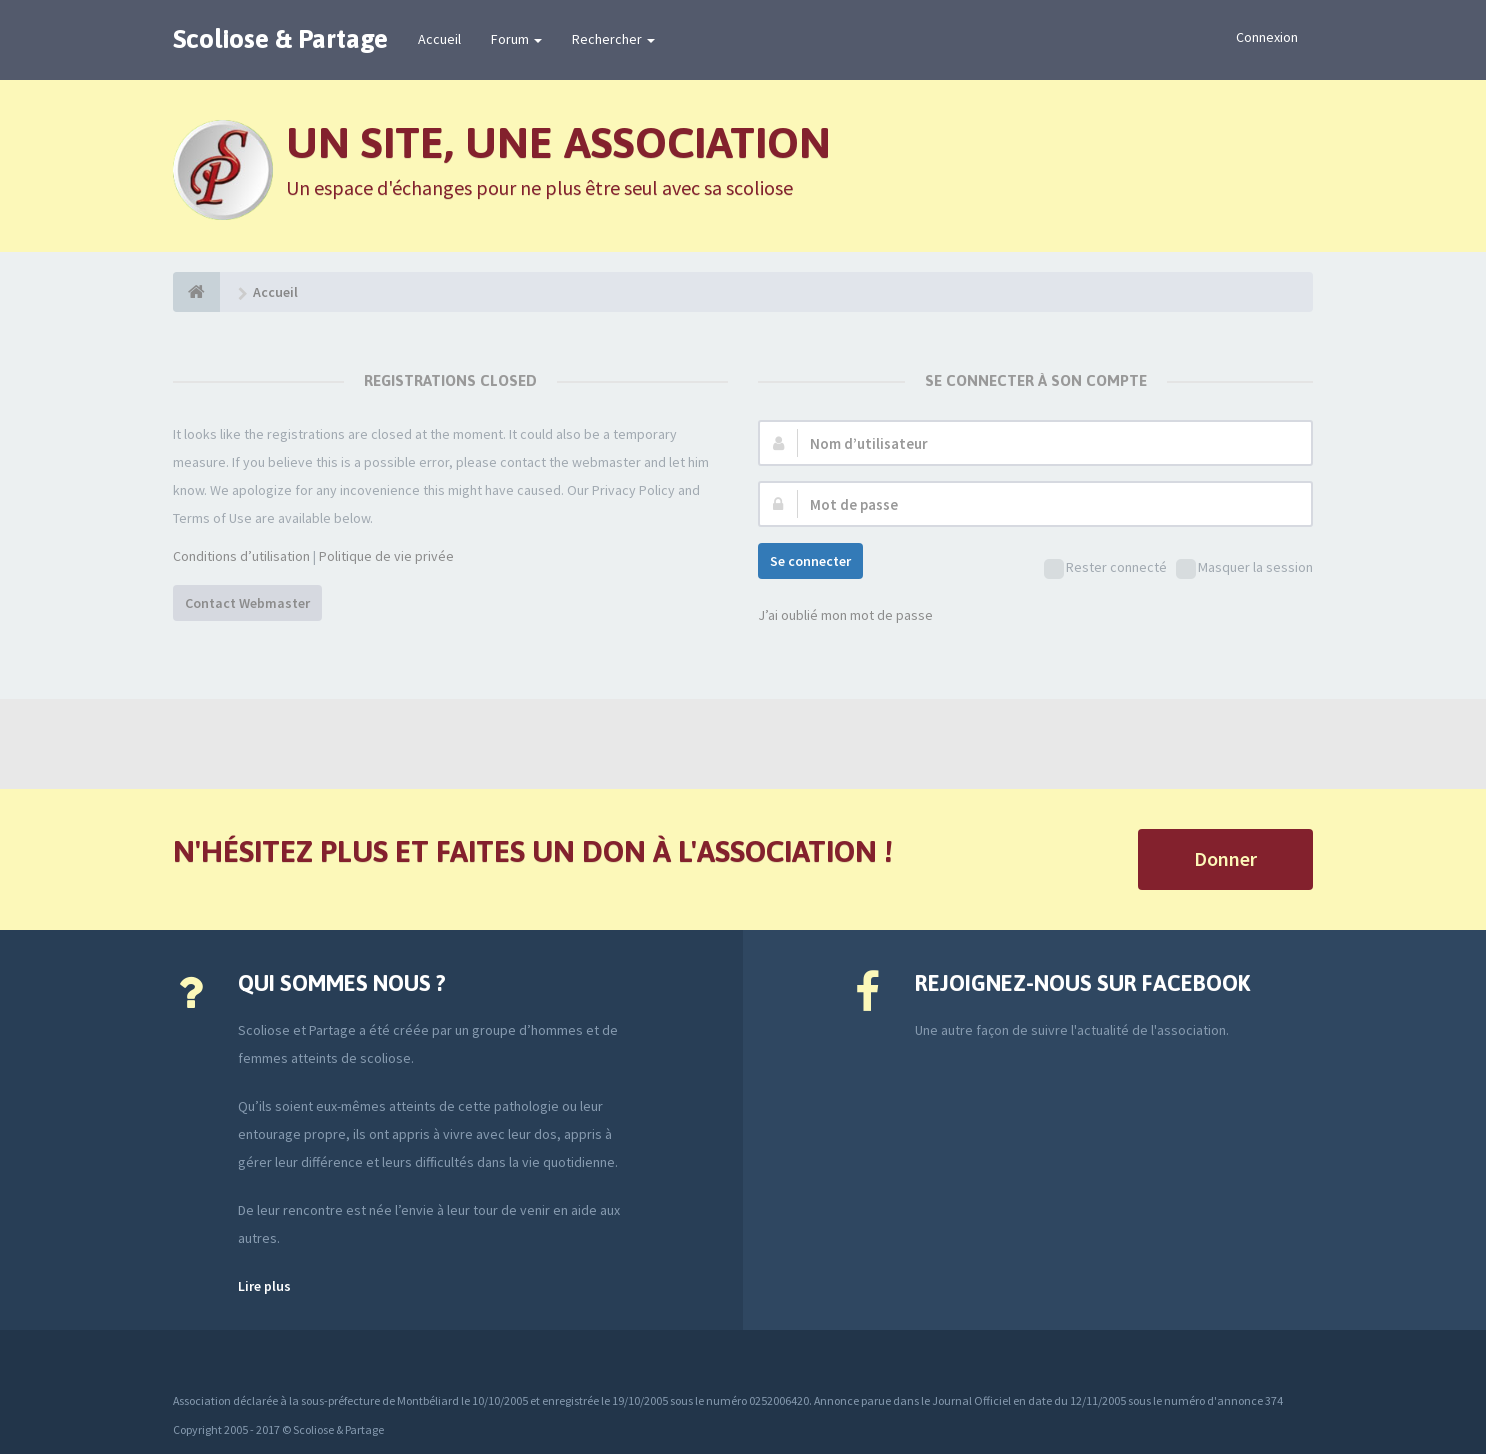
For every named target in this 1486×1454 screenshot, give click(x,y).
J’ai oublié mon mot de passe (845, 615)
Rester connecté (1105, 568)
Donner (1225, 858)
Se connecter (810, 561)
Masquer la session (1244, 568)
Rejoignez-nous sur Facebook (1082, 983)
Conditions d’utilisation (241, 556)
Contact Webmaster (247, 603)
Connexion (1267, 37)
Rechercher (613, 39)
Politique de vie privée (386, 556)
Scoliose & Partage (280, 39)
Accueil (439, 39)
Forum (516, 39)
